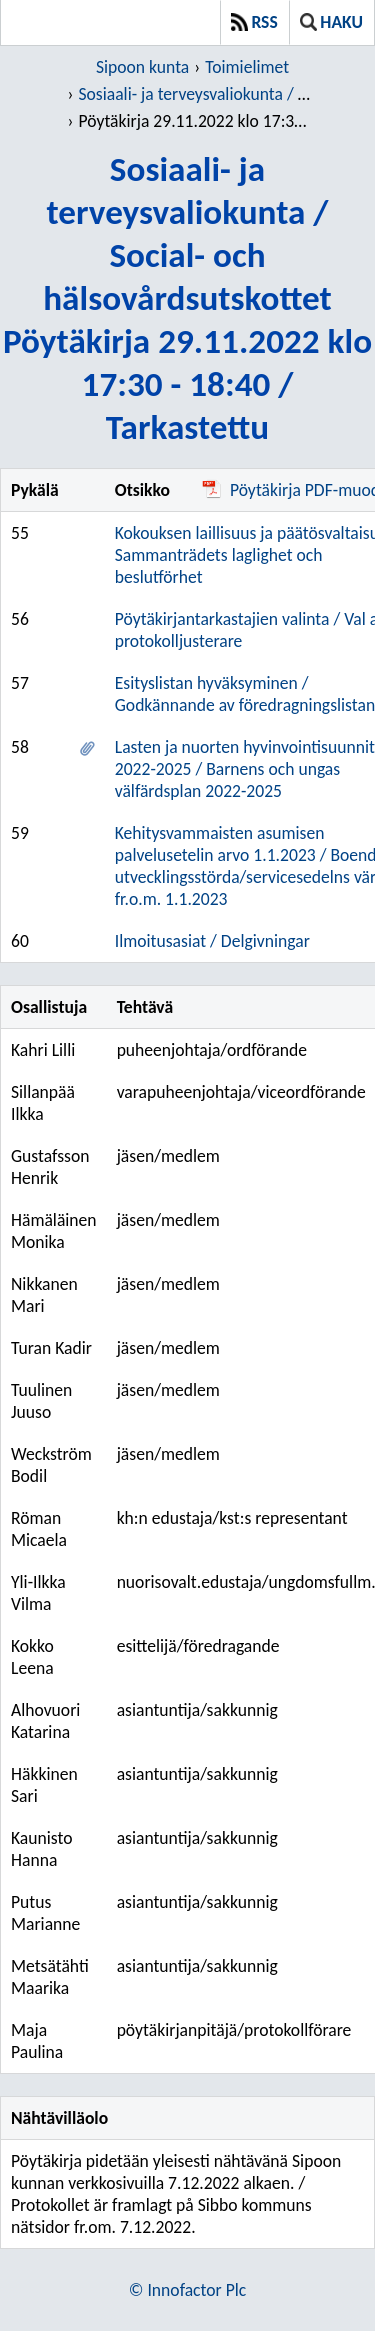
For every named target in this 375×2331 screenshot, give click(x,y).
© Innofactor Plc (187, 2290)
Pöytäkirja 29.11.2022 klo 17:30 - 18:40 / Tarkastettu (195, 121)
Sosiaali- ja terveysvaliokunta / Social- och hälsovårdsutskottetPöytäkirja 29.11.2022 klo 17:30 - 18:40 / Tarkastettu (187, 297)
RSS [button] (254, 22)
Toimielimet (247, 67)
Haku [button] (331, 22)
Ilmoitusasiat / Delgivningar (212, 941)
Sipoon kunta (142, 67)
